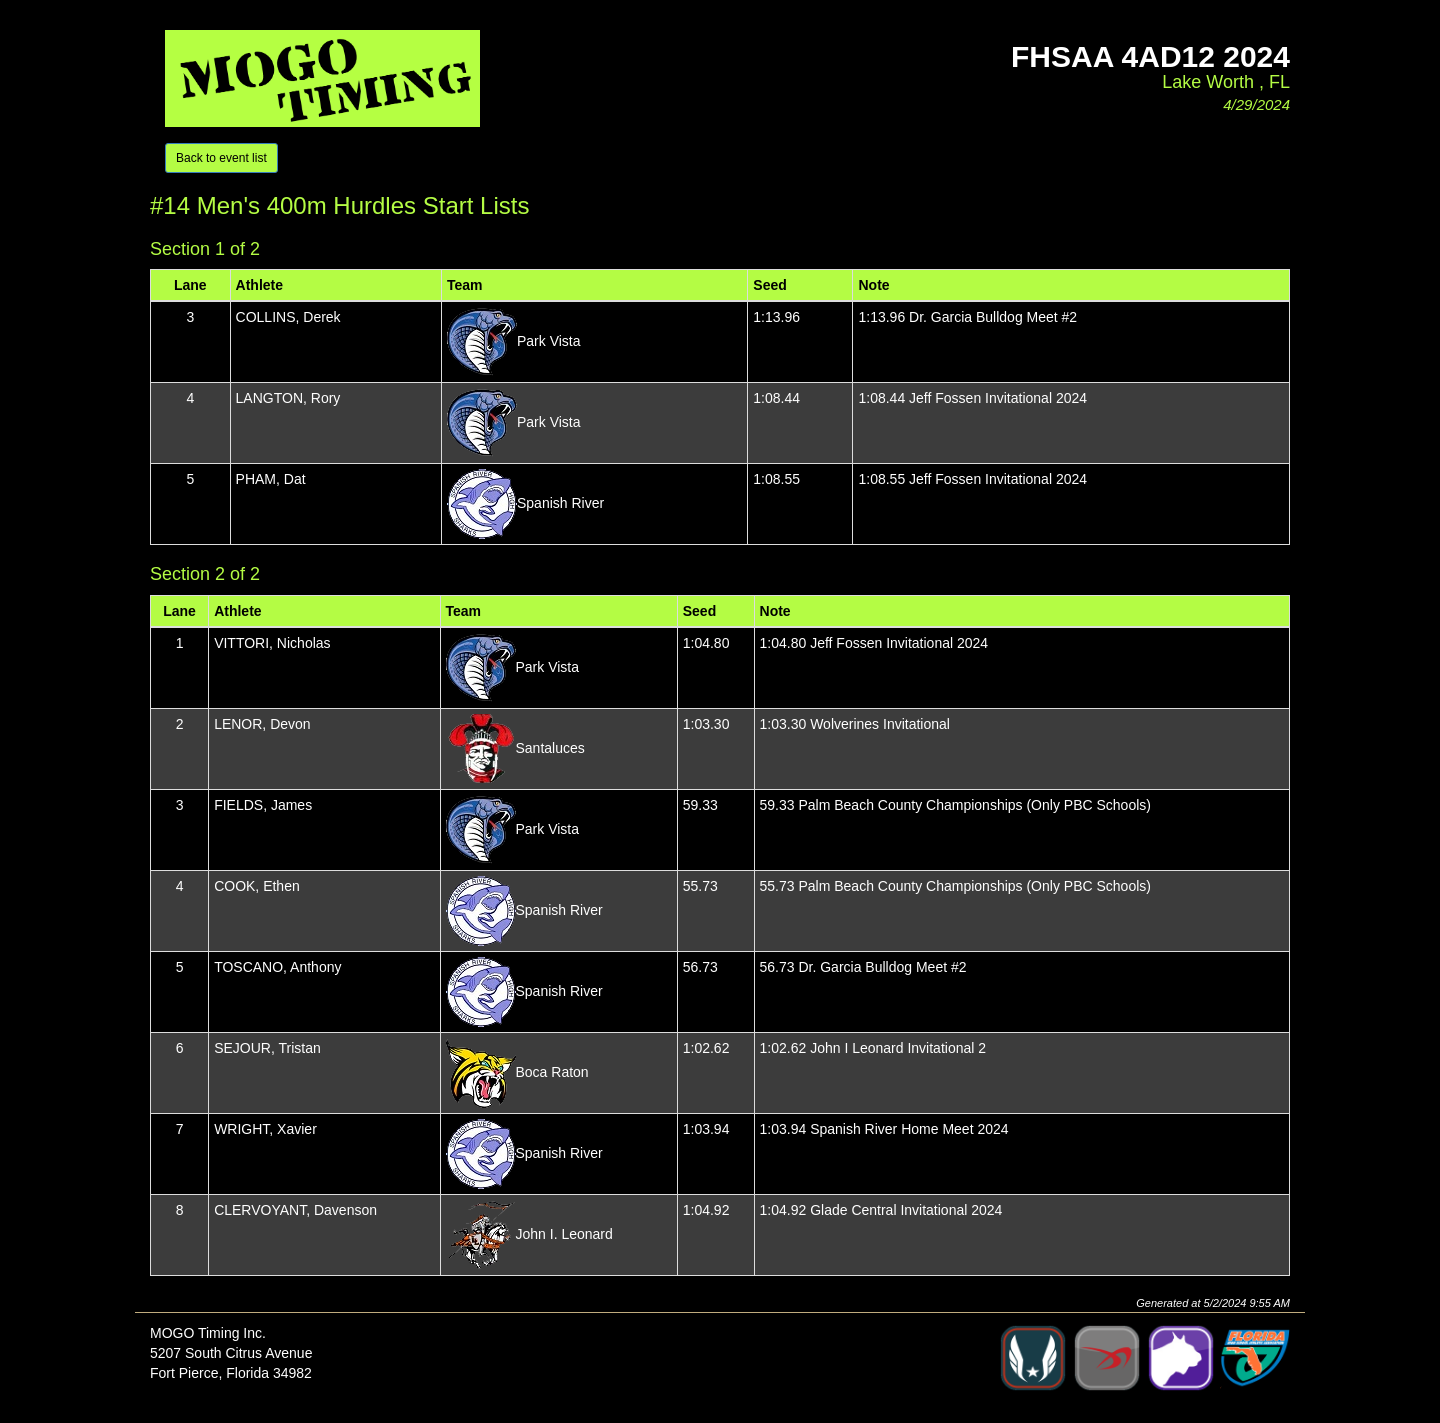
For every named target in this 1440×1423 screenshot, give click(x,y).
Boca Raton (552, 1072)
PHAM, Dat (271, 479)
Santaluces (550, 748)
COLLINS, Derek (288, 317)
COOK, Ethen (257, 886)
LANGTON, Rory (288, 398)
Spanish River (560, 503)
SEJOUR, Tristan (267, 1048)
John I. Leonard (564, 1234)
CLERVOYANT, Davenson (295, 1210)
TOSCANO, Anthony (277, 967)
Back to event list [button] (221, 158)
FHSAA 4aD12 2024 (1150, 56)
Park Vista (549, 341)
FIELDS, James (263, 805)
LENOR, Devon (262, 724)
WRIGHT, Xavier (265, 1129)
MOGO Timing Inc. (208, 1333)
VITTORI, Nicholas (272, 643)
